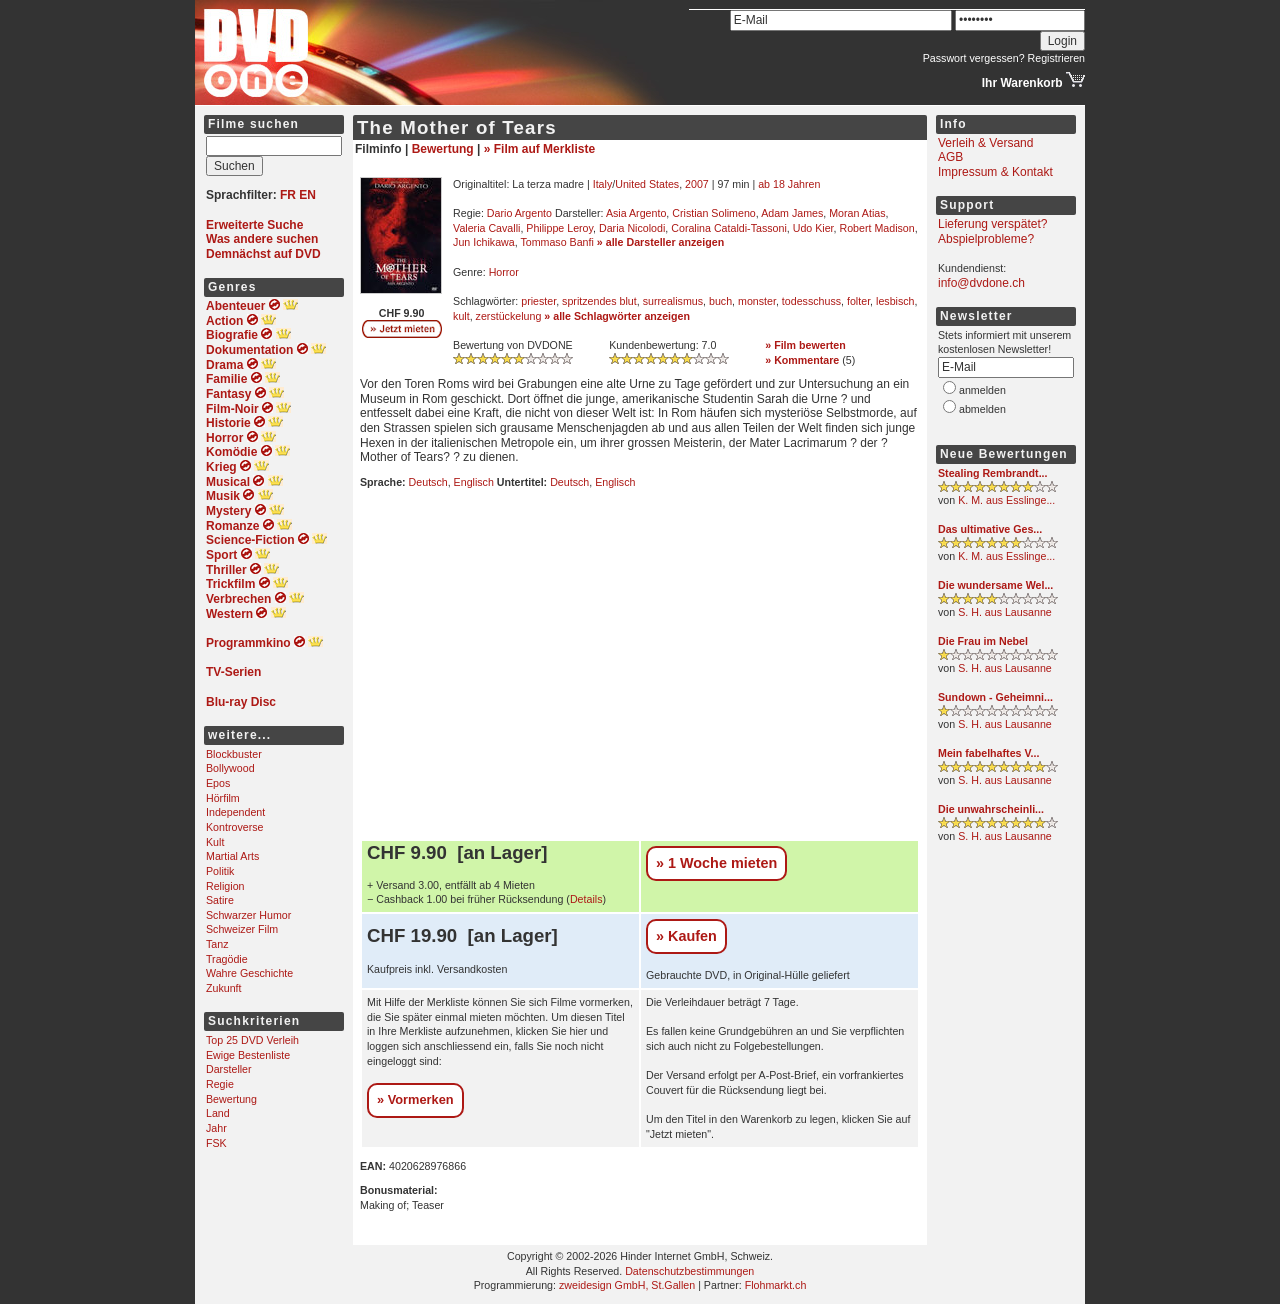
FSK (216, 1143)
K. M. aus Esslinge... (1006, 500)
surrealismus (673, 301)
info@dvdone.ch (981, 283)
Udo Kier (813, 228)
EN (307, 195)
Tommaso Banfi (556, 242)
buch (720, 301)
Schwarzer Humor (248, 915)
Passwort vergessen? (974, 58)
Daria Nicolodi (632, 228)
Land (218, 1113)
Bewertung (231, 1099)
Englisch (474, 482)
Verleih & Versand (985, 143)
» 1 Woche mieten (716, 863)
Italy (603, 184)
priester (538, 301)
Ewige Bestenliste (248, 1055)
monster (757, 301)
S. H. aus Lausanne (1005, 612)
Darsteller (229, 1069)
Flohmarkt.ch (776, 1285)
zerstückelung (509, 316)
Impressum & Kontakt (995, 172)
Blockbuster (234, 754)
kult (461, 316)
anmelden (982, 390)
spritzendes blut (599, 301)
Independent (235, 812)
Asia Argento (636, 213)
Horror (504, 272)
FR (288, 195)
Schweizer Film (242, 929)
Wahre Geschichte (249, 973)
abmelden (982, 409)
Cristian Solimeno (714, 213)
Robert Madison (876, 228)
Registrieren (1056, 58)
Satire (220, 900)
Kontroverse (234, 827)
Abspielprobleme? (986, 239)
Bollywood (230, 768)
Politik (220, 871)
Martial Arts (232, 856)
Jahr (216, 1128)
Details (586, 899)
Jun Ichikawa (484, 242)
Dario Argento (519, 213)
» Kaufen (686, 936)
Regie (220, 1084)
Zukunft (224, 988)
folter (858, 301)
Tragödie (227, 959)
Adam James (792, 213)
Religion (225, 886)
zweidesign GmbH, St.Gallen (627, 1285)
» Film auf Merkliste (539, 149)
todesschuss (811, 301)
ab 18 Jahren (789, 184)
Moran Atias (857, 213)
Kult (215, 842)
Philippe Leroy (559, 228)
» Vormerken (415, 1099)
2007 (697, 184)
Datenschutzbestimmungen (689, 1271)
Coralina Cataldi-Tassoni (729, 228)
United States (647, 184)
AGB (950, 157)
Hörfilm (223, 798)
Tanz (217, 944)
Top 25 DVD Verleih (252, 1040)
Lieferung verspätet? (992, 224)
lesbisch (895, 301)
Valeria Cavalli (486, 228)
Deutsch (428, 482)
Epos (218, 783)
